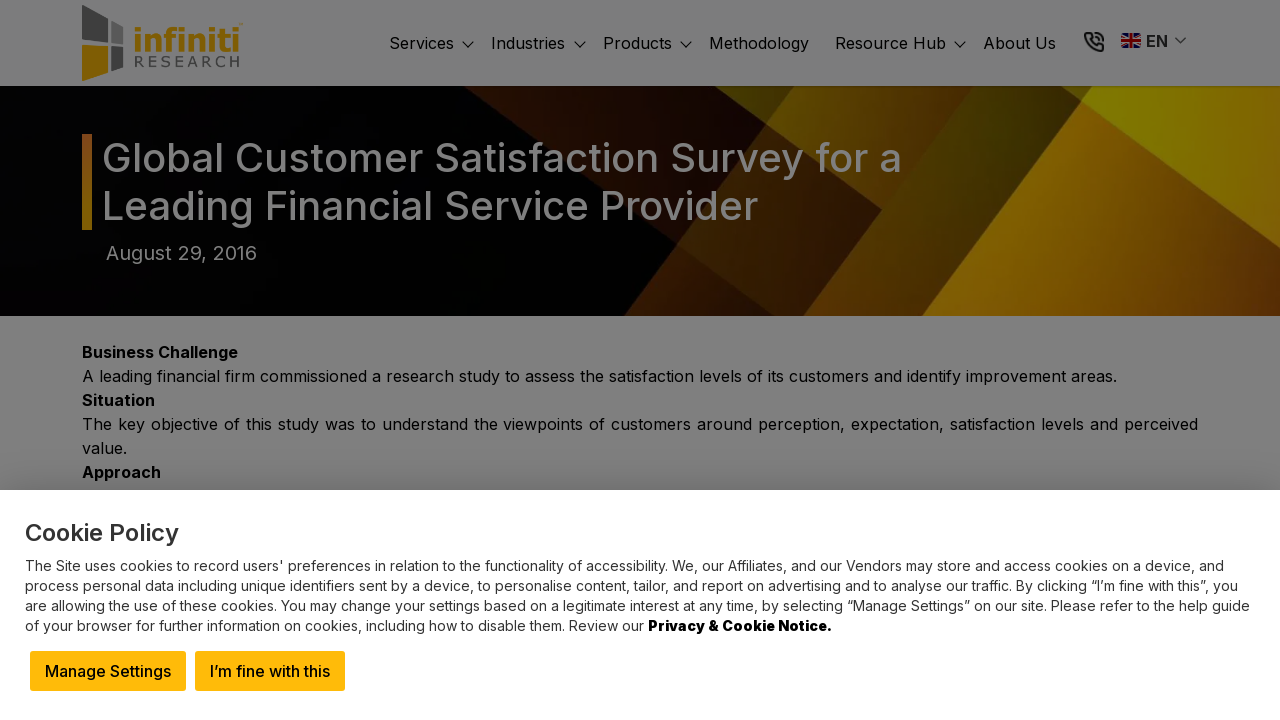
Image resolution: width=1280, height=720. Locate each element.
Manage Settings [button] (108, 671)
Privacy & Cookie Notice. (740, 625)
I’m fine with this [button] (270, 671)
